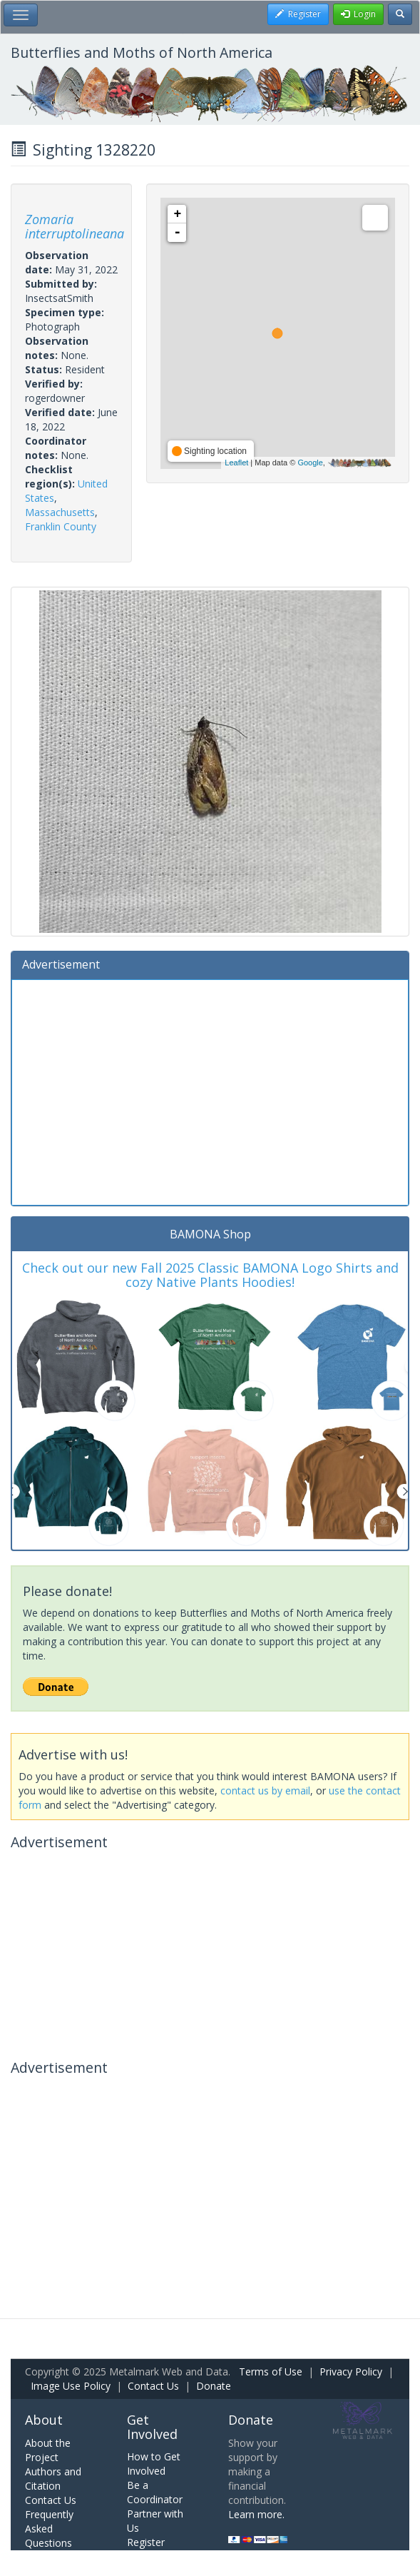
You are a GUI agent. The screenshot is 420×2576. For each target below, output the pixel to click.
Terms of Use (270, 2371)
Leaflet (236, 462)
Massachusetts (60, 512)
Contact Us (153, 2386)
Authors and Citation (53, 2478)
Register (146, 2542)
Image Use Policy (71, 2386)
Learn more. (256, 2514)
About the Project (48, 2450)
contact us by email (265, 1790)
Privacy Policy (350, 2371)
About (44, 2419)
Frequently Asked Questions (49, 2528)
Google (309, 462)
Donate (213, 2386)
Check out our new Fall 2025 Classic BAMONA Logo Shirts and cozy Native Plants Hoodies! (210, 1274)
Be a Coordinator (155, 2492)
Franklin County (60, 526)
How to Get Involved (153, 2463)
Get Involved (152, 2427)
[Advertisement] (210, 1091)
